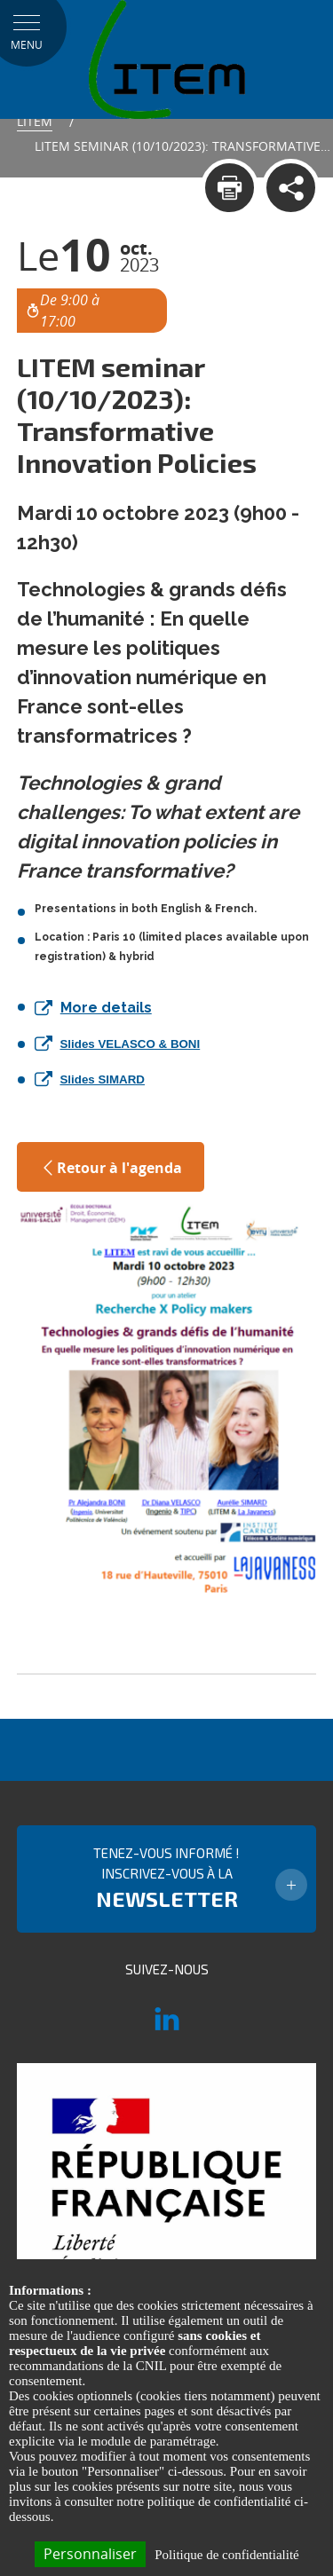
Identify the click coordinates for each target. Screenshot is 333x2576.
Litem (34, 121)
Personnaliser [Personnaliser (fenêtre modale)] (90, 2554)
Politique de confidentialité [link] (226, 2555)
